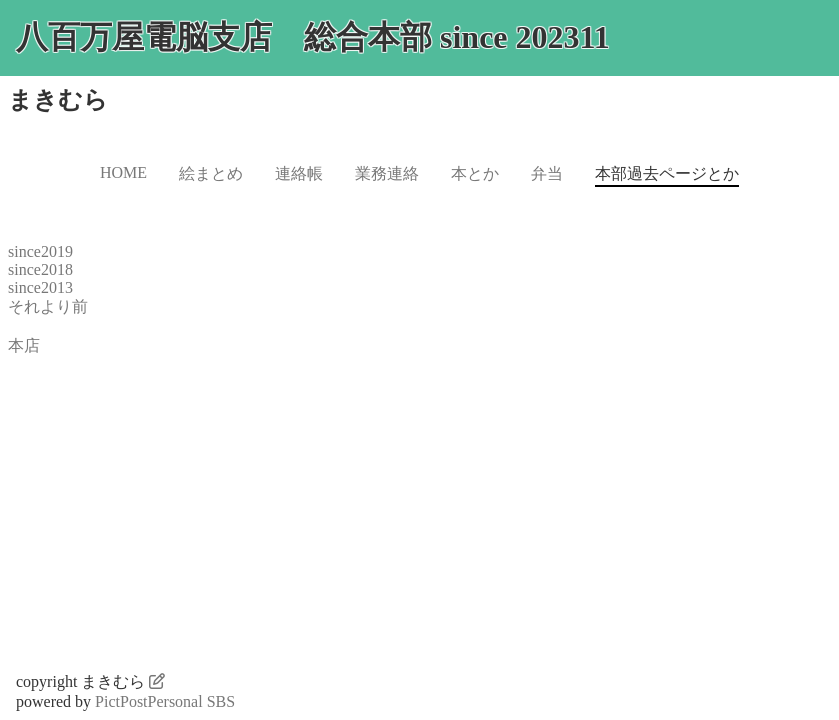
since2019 (40, 251)
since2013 (40, 287)
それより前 (48, 306)
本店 (24, 345)
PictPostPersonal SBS (165, 701)
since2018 (40, 269)
